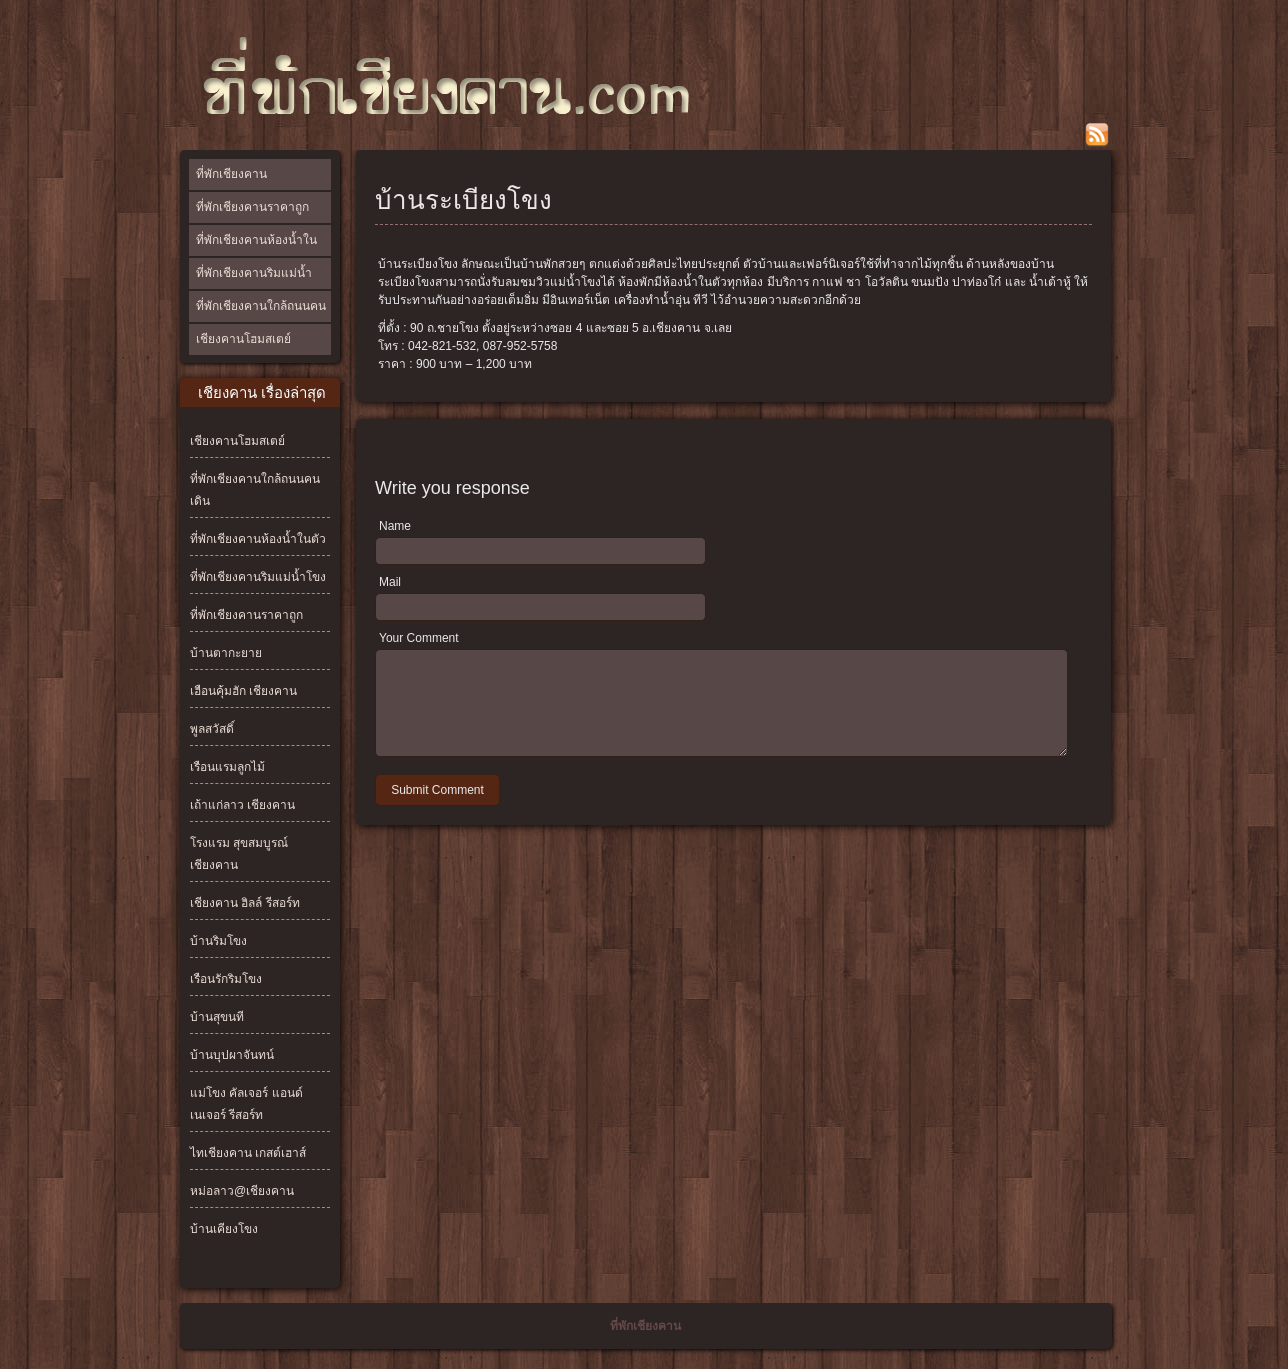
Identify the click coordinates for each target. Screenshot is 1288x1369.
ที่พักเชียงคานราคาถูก (252, 207)
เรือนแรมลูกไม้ (227, 767)
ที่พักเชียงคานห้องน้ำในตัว (256, 255)
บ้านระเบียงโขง (463, 200)
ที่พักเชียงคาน (231, 174)
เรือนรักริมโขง (226, 979)
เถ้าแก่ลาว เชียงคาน (242, 805)
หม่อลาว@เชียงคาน (242, 1191)
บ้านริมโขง (218, 941)
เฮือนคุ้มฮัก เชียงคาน (243, 691)
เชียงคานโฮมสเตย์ (243, 339)
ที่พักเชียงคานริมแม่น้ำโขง (254, 288)
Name (395, 526)
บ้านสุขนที (217, 1017)
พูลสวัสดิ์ (212, 729)
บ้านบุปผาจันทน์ (232, 1055)
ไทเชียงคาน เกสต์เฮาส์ (248, 1153)
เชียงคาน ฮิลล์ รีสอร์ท (245, 903)
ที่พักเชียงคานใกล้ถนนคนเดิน (261, 321)
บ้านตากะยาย (226, 653)
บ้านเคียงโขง (224, 1229)
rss (1097, 135)
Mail (390, 582)
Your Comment (419, 638)
